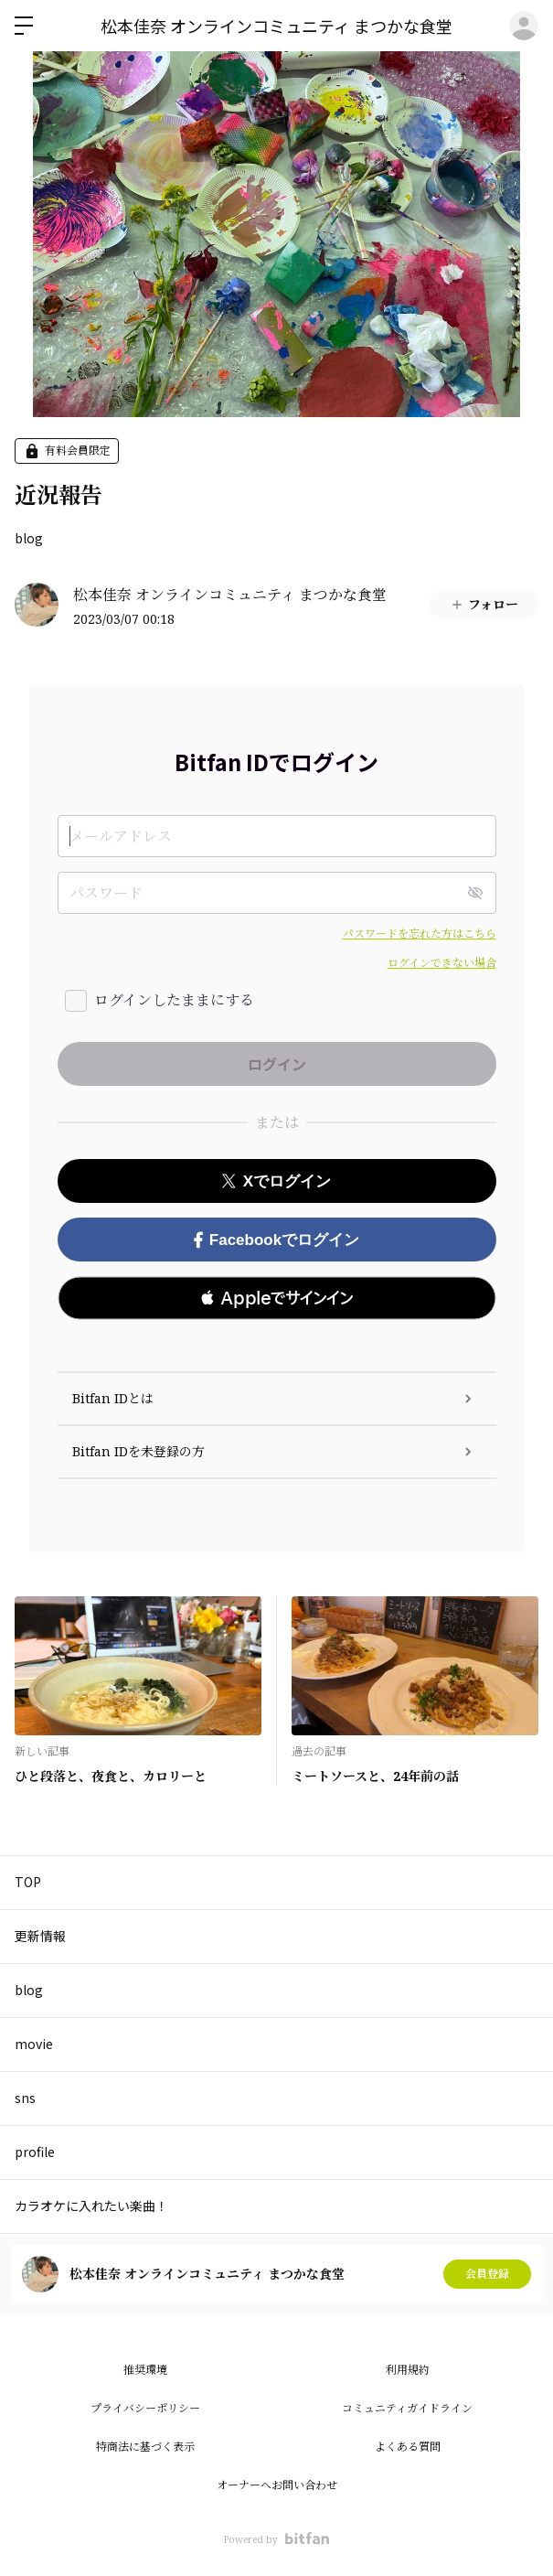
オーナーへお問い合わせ (277, 2485)
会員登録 (487, 2273)
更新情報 (40, 1936)
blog (29, 538)
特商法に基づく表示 (145, 2446)
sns (25, 2097)
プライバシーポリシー (145, 2408)
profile (35, 2151)
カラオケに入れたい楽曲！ (91, 2205)
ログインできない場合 (442, 963)
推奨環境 (145, 2369)
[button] (277, 1298)
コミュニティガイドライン (407, 2408)
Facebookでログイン (276, 1240)
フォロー (484, 604)
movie (34, 2043)
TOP (28, 1882)
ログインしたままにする (174, 1000)
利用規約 (408, 2369)
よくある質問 (408, 2446)
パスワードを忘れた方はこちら (419, 933)
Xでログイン (276, 1181)
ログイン (523, 25)
